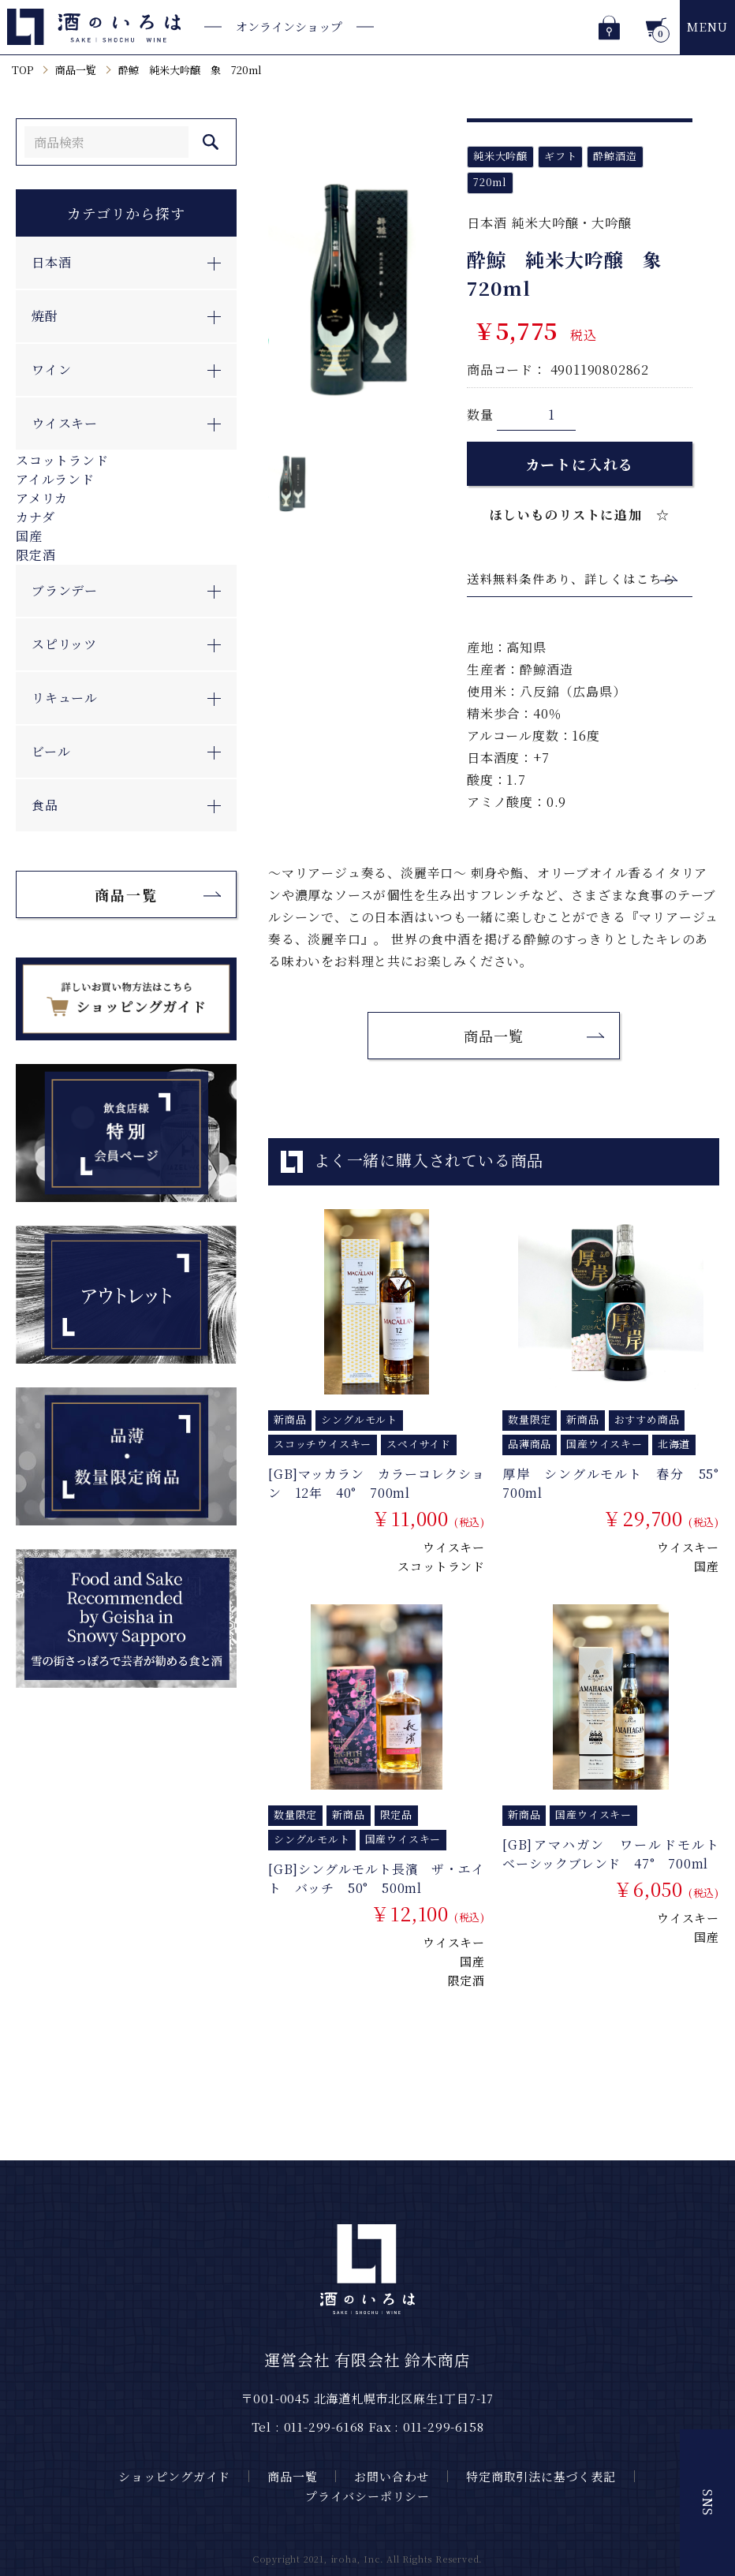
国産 (29, 536)
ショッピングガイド (174, 2476)
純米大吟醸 (500, 155)
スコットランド (62, 460)
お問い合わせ (391, 2476)
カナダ (35, 517)
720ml (490, 181)
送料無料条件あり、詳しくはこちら (571, 578)
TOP (22, 69)
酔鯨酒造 (614, 155)
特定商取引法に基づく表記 (541, 2476)
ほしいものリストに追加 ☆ (580, 515)
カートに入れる (580, 464)
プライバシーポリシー (367, 2496)
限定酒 (35, 555)
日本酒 (486, 223)
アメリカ (42, 498)
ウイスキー (454, 1547)
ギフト (560, 155)
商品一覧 (75, 69)
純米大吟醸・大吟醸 (571, 223)
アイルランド (55, 479)
